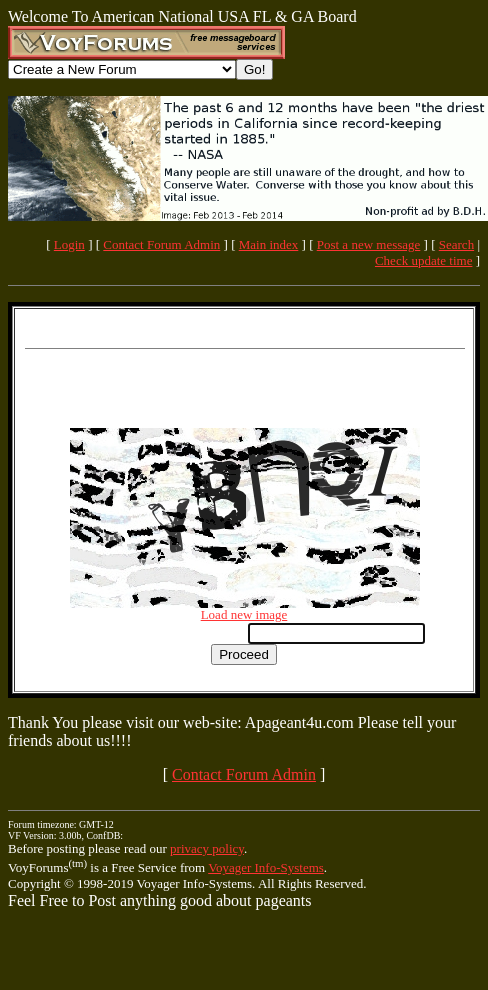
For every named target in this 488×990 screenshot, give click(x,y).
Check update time (423, 260)
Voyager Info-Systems (266, 867)
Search (456, 244)
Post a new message (369, 244)
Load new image (244, 614)
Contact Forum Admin (161, 244)
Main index (269, 244)
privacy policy (207, 848)
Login (69, 244)
